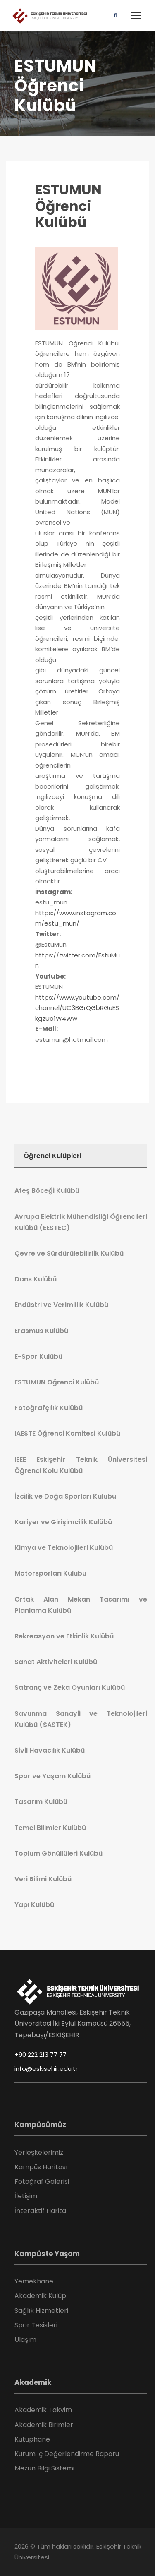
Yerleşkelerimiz (38, 2152)
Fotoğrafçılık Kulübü (48, 1408)
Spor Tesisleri (35, 2325)
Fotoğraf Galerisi (41, 2181)
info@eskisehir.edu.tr (46, 2068)
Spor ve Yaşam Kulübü (52, 1776)
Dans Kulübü (35, 1279)
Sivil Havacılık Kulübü (49, 1750)
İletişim (25, 2196)
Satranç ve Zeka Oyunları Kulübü (69, 1687)
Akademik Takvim (43, 2410)
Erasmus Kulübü (41, 1331)
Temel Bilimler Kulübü (50, 1827)
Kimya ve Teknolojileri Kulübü (63, 1547)
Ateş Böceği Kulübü (46, 1190)
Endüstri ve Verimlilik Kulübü (61, 1305)
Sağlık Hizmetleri (41, 2310)
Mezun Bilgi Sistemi (44, 2468)
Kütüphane (32, 2439)
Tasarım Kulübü (40, 1801)
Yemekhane (33, 2281)
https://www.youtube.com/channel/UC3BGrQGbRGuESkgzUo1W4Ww (77, 1008)
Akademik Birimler (43, 2425)
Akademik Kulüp (40, 2295)
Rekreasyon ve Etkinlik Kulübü (64, 1636)
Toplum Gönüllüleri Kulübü (58, 1853)
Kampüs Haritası (40, 2167)
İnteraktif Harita (40, 2211)
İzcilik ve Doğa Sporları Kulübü (65, 1496)
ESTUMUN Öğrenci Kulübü (68, 206)
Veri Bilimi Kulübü (43, 1879)
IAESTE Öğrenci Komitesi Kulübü (67, 1433)
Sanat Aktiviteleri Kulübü (55, 1662)
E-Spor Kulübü (38, 1356)
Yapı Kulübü (34, 1904)
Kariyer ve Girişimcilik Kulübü (63, 1522)
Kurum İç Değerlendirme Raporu (66, 2453)
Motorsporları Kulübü (50, 1573)
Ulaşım (25, 2339)
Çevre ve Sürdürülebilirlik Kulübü (69, 1253)
